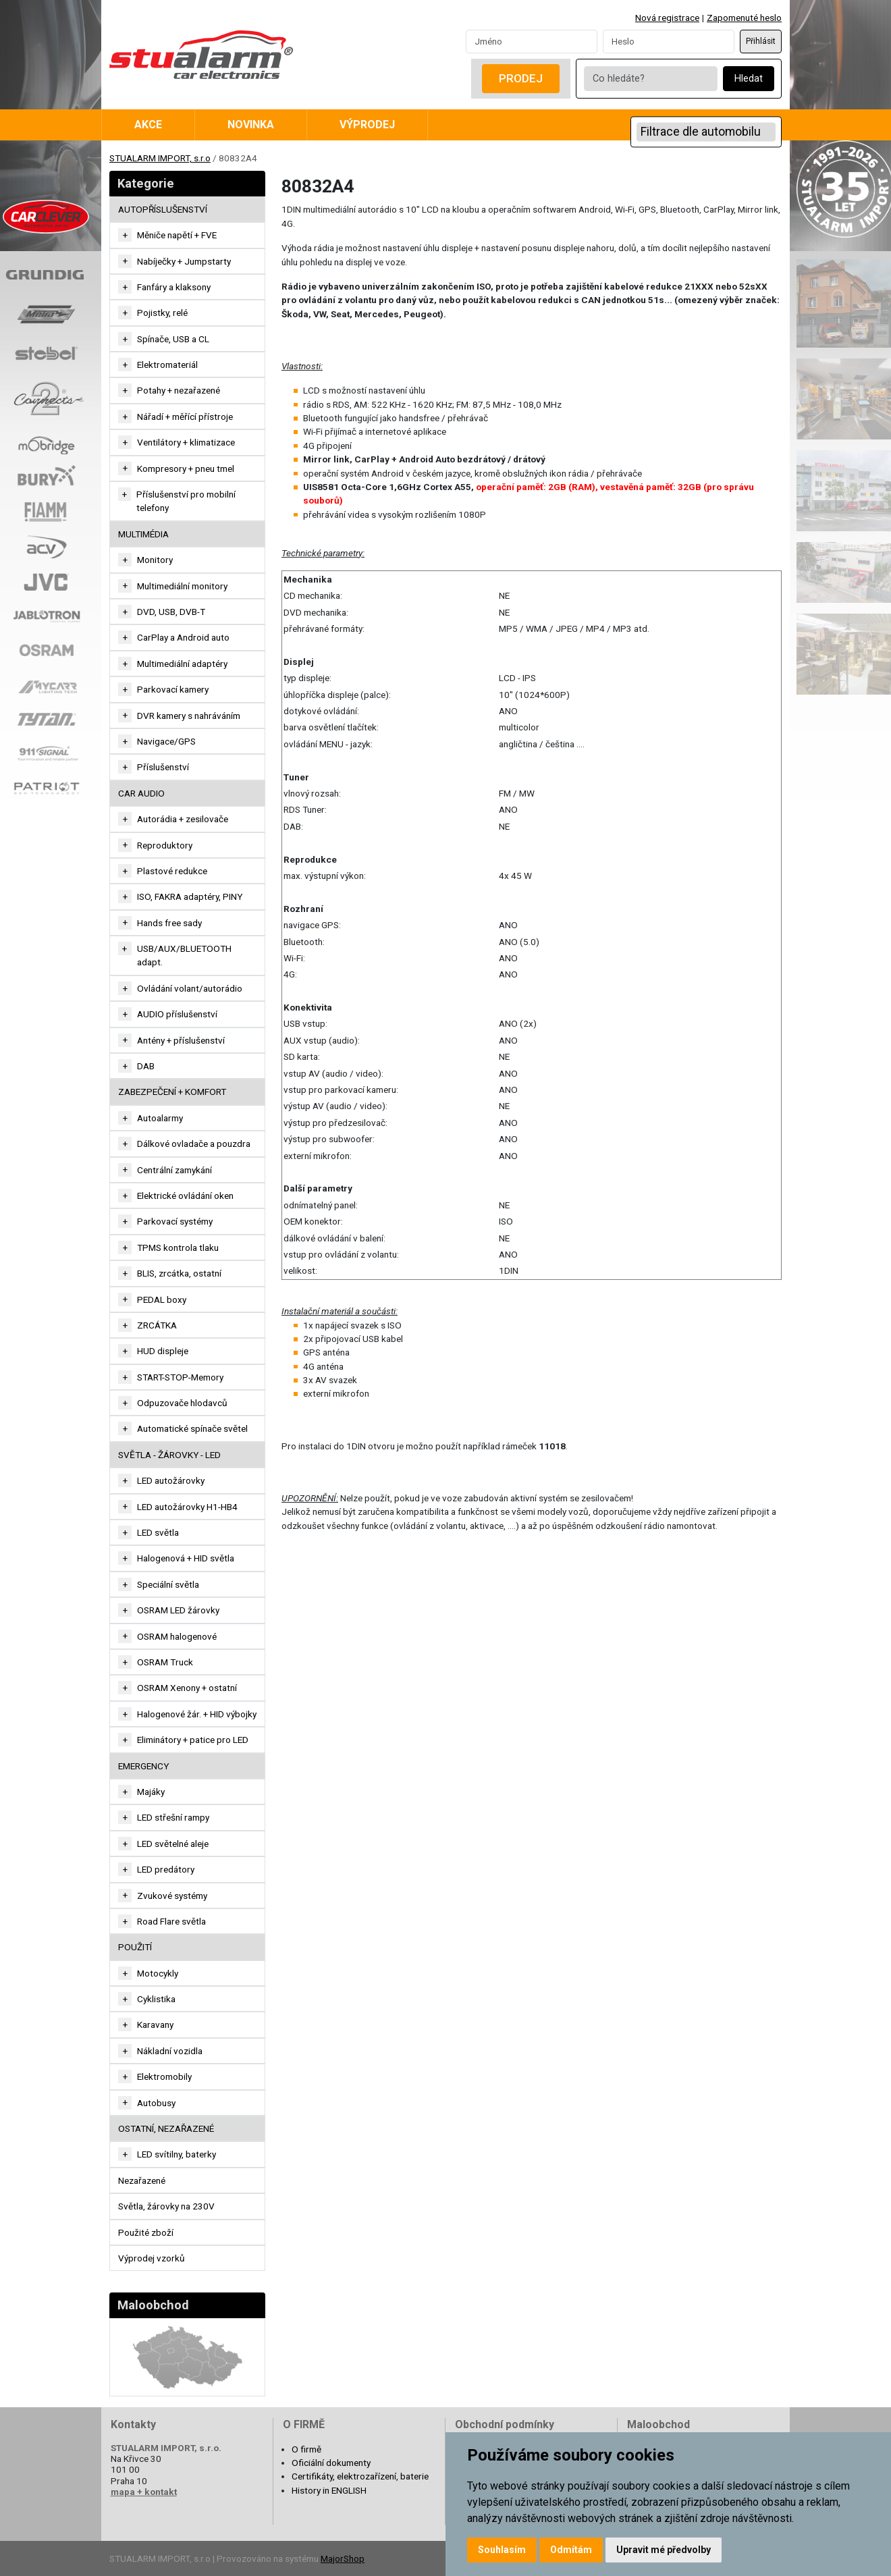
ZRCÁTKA (157, 1325)
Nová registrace (667, 17)
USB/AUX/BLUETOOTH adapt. (184, 955)
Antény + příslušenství (181, 1040)
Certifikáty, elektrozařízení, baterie (360, 2476)
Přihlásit (761, 41)
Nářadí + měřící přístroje (185, 416)
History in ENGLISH (329, 2490)
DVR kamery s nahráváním (188, 715)
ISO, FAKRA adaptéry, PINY (189, 896)
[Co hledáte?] (651, 78)
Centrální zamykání (174, 1169)
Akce (148, 124)
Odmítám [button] (571, 2549)
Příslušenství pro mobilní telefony (186, 501)
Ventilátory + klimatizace (186, 442)
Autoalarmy (160, 1117)
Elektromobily (164, 2076)
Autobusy (156, 2102)
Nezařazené (141, 2180)
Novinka (250, 124)
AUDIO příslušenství (177, 1014)
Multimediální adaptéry (182, 663)
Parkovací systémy (175, 1221)
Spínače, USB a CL (173, 338)
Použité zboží (145, 2232)
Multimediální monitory (182, 586)
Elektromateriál (167, 364)
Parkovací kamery (173, 689)
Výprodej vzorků (151, 2258)
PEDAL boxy (161, 1299)
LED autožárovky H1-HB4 (187, 1506)
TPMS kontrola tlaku (178, 1247)
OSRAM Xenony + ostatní (187, 1687)
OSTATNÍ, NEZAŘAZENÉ (166, 2128)
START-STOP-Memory (180, 1377)
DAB (146, 1066)
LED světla (158, 1532)
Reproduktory (164, 845)
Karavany (155, 2024)
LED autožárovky (171, 1480)
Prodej (521, 78)
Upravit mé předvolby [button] (663, 2549)
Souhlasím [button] (502, 2549)
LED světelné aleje (173, 1843)
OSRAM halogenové (177, 1636)
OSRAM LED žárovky (178, 1610)
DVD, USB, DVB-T (171, 611)
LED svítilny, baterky (176, 2154)
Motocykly (157, 1973)
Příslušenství (163, 766)
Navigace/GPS (166, 741)
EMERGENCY (143, 1766)
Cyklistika (156, 1998)
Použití (135, 1946)
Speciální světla (168, 1584)
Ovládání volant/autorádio (189, 988)
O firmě (306, 2449)
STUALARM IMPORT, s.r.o (160, 158)
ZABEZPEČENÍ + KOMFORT (172, 1091)
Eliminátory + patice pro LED (192, 1739)
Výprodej (367, 124)
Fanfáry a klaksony (174, 286)
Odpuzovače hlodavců (182, 1402)
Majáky (151, 1791)
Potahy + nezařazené (178, 390)
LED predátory (165, 1869)
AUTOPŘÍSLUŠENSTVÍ (162, 209)
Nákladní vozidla (169, 2050)
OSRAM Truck (165, 1662)
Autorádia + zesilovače (182, 818)
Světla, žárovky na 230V (166, 2206)
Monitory (155, 559)
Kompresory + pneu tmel (185, 468)
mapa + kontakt (144, 2491)
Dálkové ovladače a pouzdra (193, 1143)
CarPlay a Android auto (183, 637)
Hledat (748, 78)
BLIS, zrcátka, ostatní (179, 1273)
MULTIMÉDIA (143, 534)
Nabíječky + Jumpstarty (184, 261)
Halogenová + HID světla (185, 1558)
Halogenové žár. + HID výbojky (196, 1714)
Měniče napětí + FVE (177, 235)
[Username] (531, 41)
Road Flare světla (171, 1921)
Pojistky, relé (162, 312)
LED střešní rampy (173, 1817)
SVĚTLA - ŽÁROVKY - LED (169, 1454)
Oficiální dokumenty (331, 2462)
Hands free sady (169, 922)
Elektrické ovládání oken (185, 1195)
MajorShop (342, 2558)
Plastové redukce (172, 870)
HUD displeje (162, 1350)
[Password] (668, 41)
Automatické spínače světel (192, 1428)
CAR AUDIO (141, 793)
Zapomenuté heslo (744, 17)
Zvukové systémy (172, 1895)
